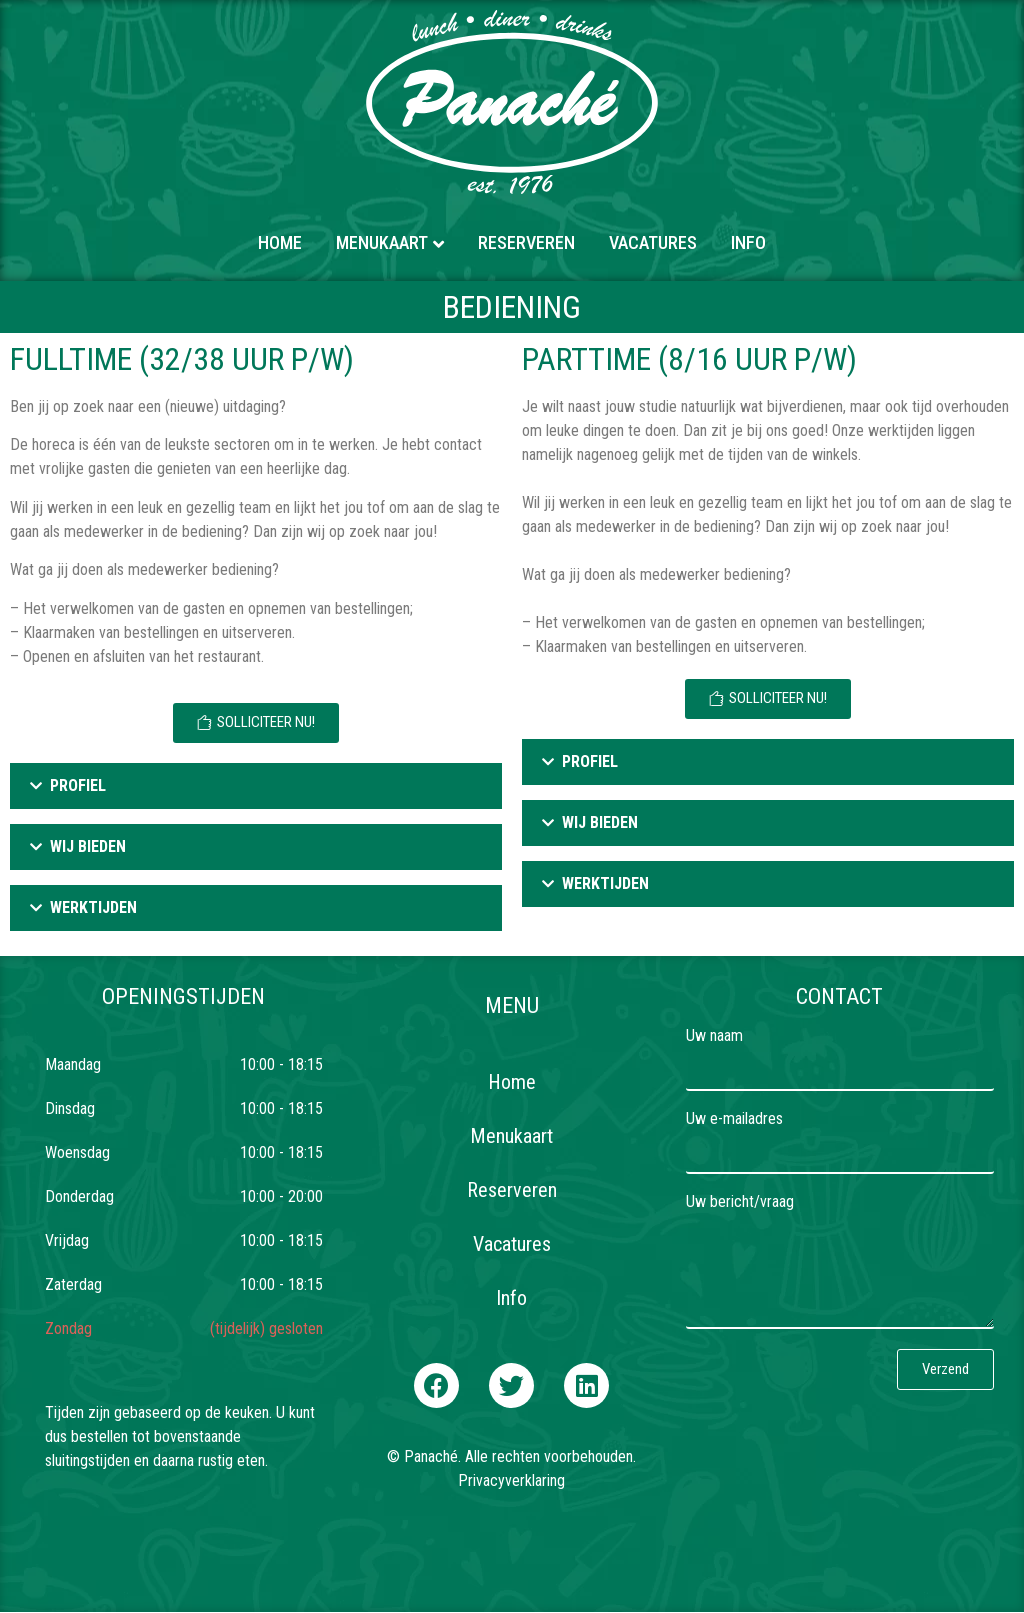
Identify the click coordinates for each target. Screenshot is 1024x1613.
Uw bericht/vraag (740, 1202)
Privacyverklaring (511, 1480)
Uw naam (714, 1036)
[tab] (256, 786)
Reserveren (526, 242)
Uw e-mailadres (734, 1119)
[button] (436, 1385)
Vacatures (653, 242)
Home (280, 242)
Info (748, 242)
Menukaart (382, 242)
